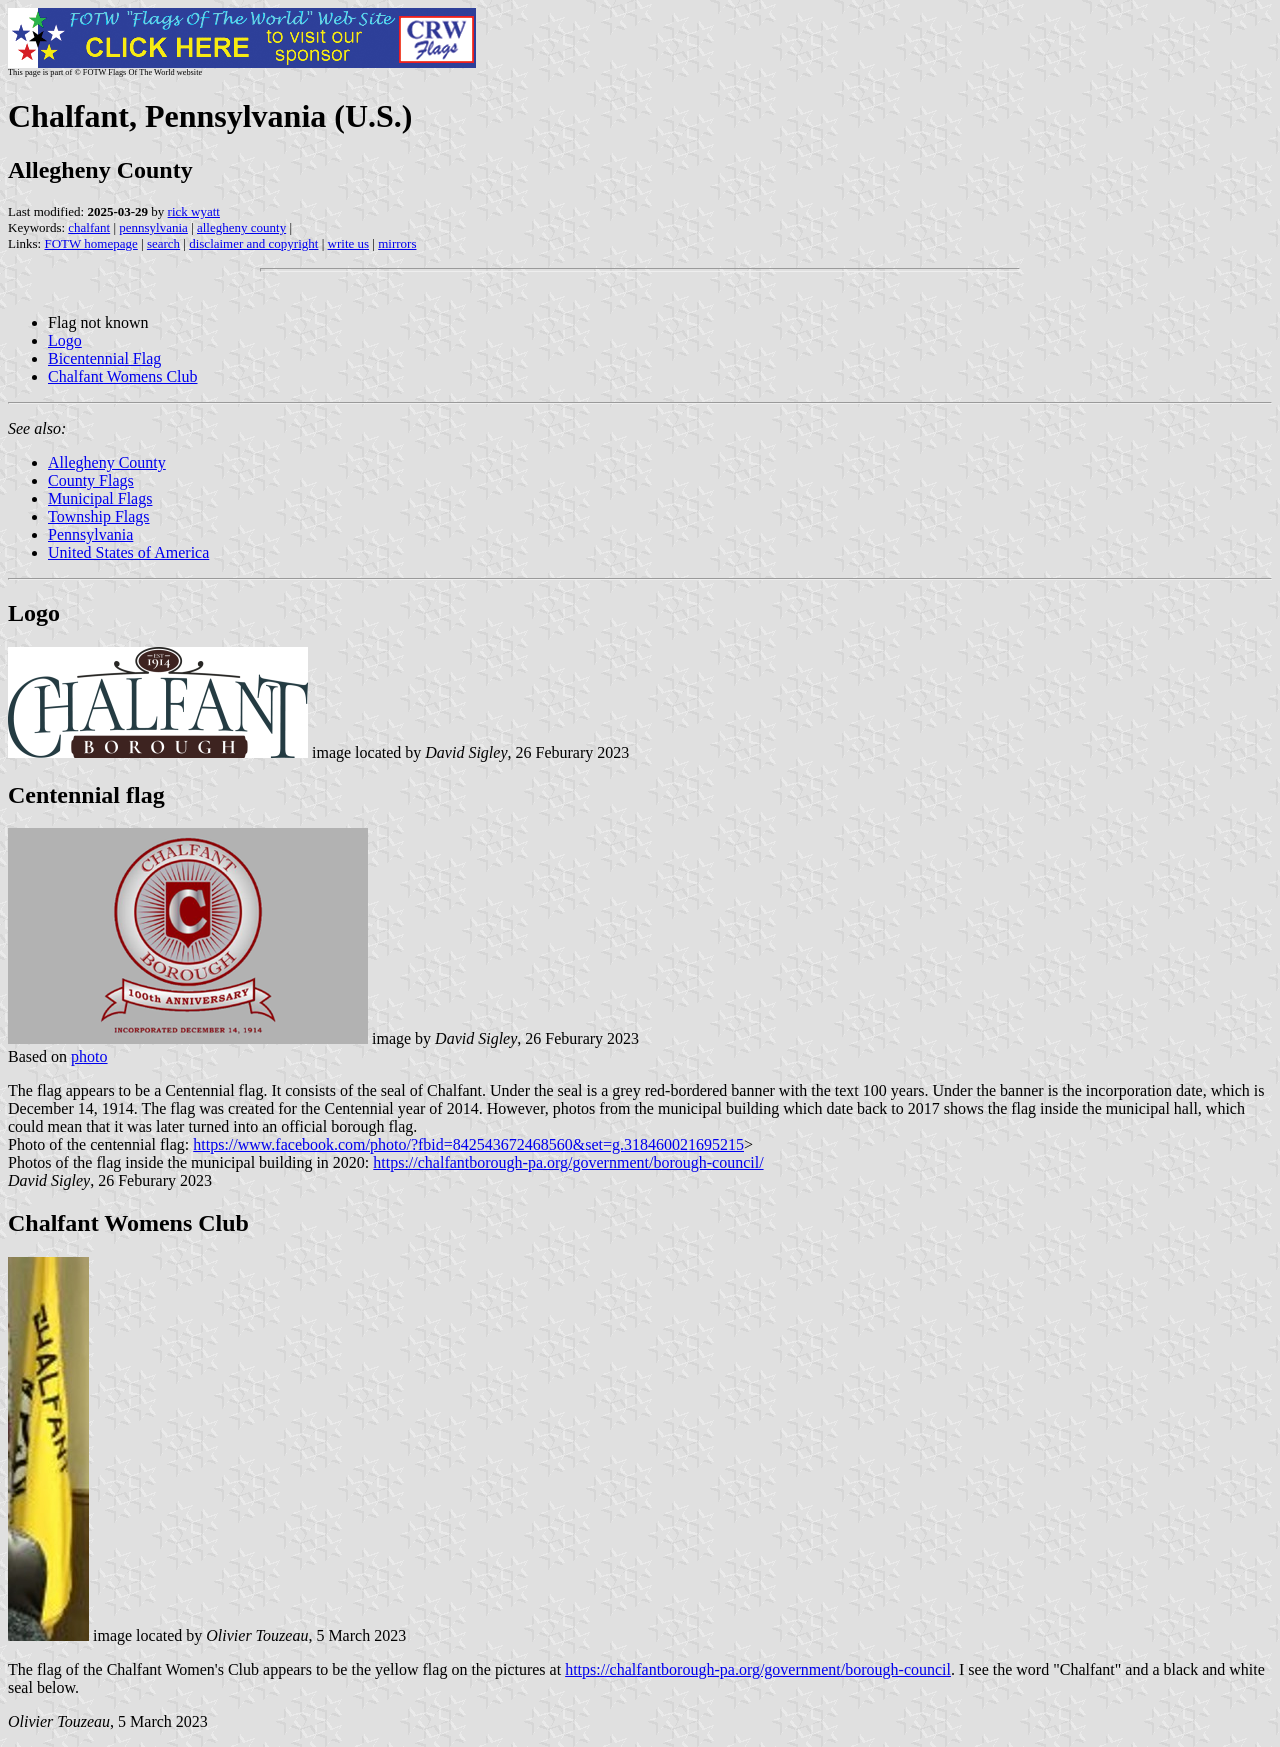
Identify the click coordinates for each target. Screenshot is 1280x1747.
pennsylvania (153, 227)
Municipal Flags (100, 498)
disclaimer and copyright (253, 243)
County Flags (91, 480)
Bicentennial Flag (104, 358)
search (163, 243)
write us (349, 243)
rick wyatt (194, 211)
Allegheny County (107, 462)
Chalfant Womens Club (123, 376)
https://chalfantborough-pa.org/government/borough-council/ (568, 1162)
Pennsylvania (90, 534)
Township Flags (99, 516)
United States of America (128, 552)
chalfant (89, 227)
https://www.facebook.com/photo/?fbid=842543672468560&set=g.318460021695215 (468, 1144)
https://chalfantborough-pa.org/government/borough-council (758, 1669)
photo (89, 1056)
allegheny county (241, 227)
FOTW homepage (90, 243)
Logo (65, 340)
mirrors (397, 243)
